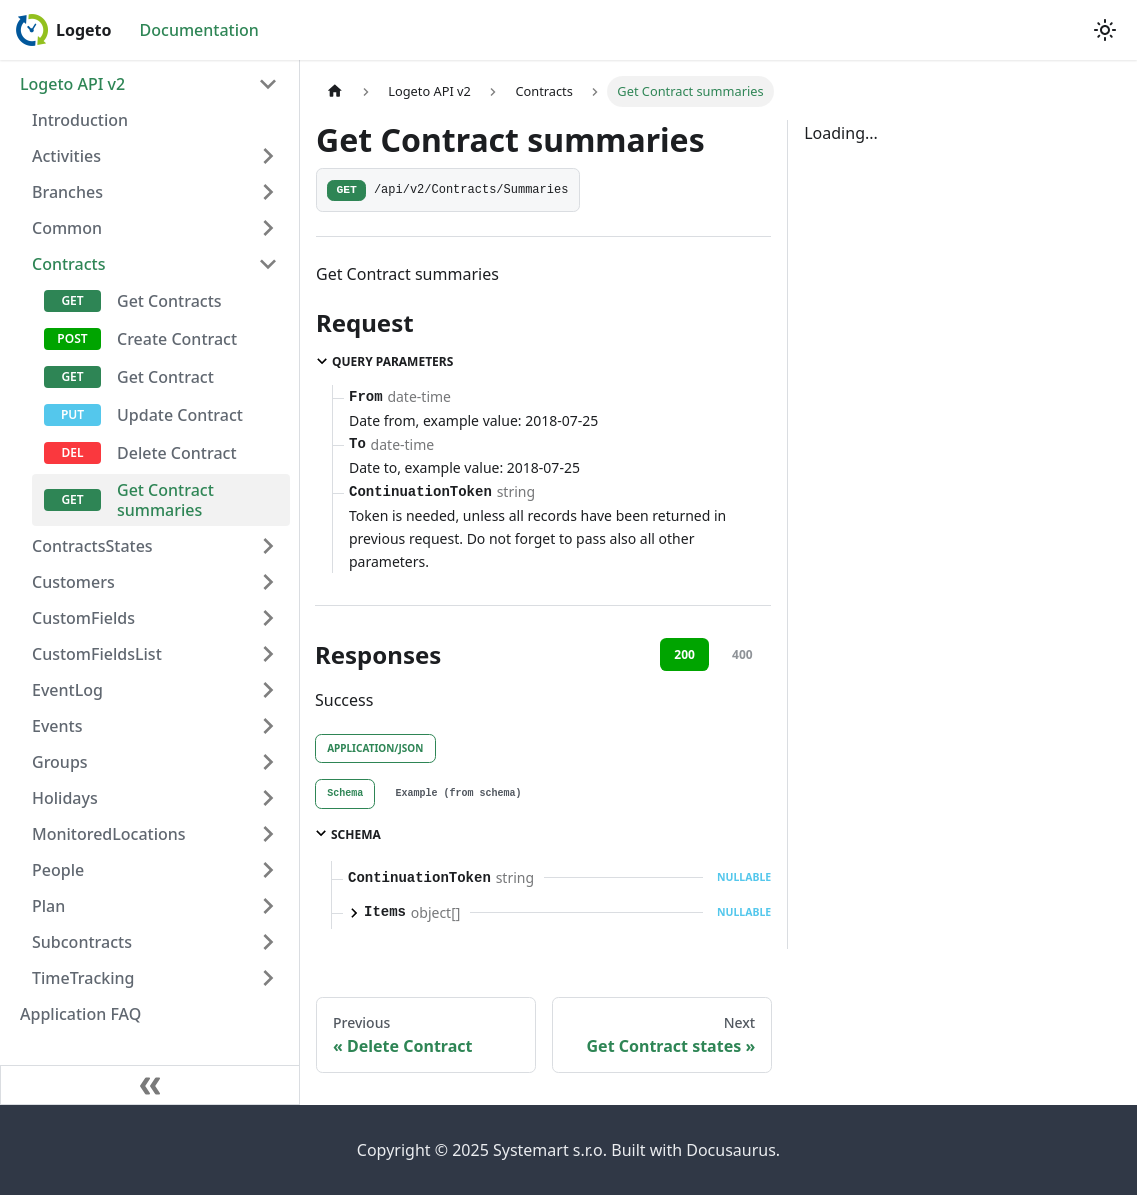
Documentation (199, 30)
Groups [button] (60, 762)
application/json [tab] (375, 748)
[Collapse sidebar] (150, 1085)
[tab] (345, 794)
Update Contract (180, 415)
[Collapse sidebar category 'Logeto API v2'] (268, 84)
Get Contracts (169, 301)
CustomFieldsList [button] (97, 654)
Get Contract (165, 377)
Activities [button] (66, 156)
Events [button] (57, 726)
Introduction (80, 120)
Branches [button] (67, 192)
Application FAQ (80, 1014)
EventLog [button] (67, 690)
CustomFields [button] (83, 618)
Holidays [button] (65, 798)
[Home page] (335, 91)
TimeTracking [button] (83, 978)
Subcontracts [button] (82, 942)
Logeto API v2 (72, 84)
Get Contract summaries (165, 500)
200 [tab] (684, 654)
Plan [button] (48, 906)
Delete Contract (177, 453)
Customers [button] (73, 582)
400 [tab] (742, 654)
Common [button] (67, 228)
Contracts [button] (68, 264)
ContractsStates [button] (92, 546)
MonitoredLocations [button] (109, 834)
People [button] (58, 870)
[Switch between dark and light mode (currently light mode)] (1105, 30)
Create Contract (177, 339)
